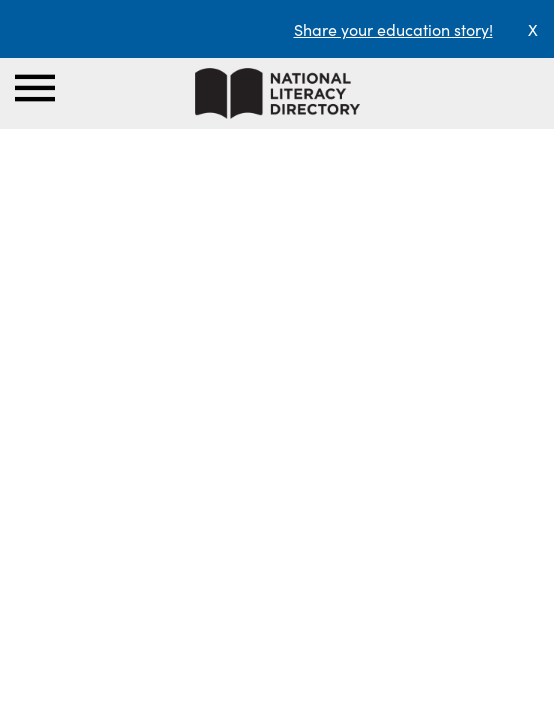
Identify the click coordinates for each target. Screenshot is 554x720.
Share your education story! (393, 29)
